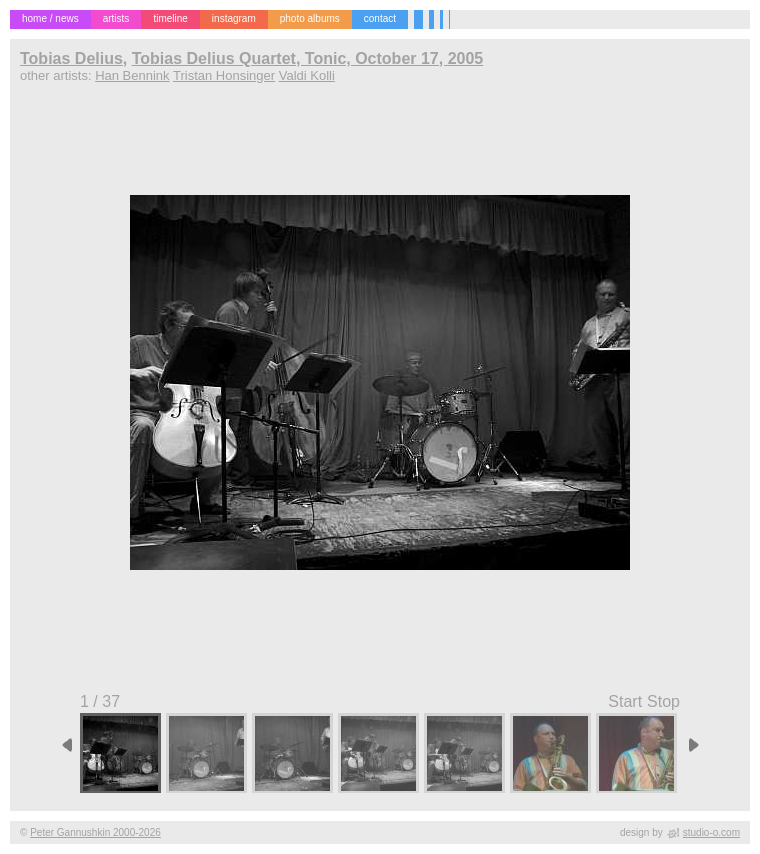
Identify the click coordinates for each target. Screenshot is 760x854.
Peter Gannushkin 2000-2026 (95, 832)
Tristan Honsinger (224, 75)
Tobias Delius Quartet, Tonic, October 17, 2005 (308, 58)
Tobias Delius (71, 58)
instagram (234, 18)
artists (116, 18)
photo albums (310, 18)
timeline (170, 18)
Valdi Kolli (307, 75)
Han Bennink (132, 75)
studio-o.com (711, 832)
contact (380, 18)
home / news (50, 18)
